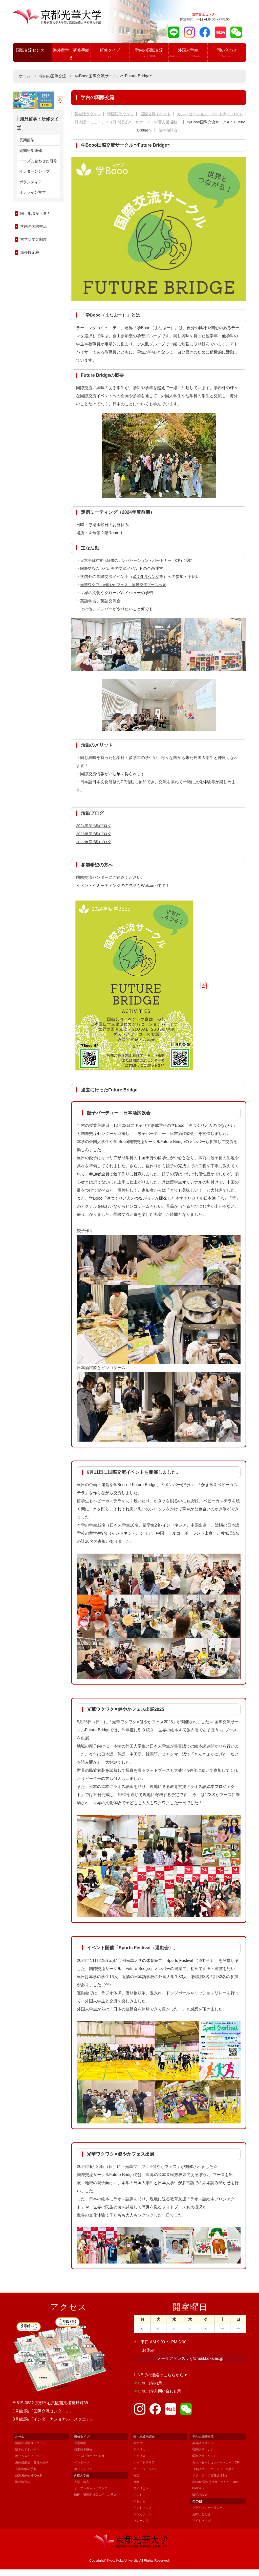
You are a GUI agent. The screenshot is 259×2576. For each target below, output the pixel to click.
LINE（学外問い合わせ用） (163, 2391)
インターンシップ (35, 181)
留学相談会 (183, 130)
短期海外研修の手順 (30, 2475)
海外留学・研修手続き (71, 55)
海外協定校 (30, 264)
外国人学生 (188, 53)
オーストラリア (144, 2462)
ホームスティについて (31, 2456)
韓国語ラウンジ (126, 114)
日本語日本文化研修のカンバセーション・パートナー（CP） (135, 560)
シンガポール (143, 2514)
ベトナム (139, 2501)
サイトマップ (202, 2527)
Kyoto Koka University (122, 2567)
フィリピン (141, 2488)
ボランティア (31, 192)
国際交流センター (32, 53)
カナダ (138, 2443)
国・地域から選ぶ (36, 224)
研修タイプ (110, 53)
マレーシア (141, 2520)
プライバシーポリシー (208, 2514)
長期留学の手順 (26, 2469)
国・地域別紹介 (144, 2436)
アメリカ (139, 2449)
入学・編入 (82, 2482)
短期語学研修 (31, 151)
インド (138, 2495)
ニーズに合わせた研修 (37, 166)
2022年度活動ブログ (95, 842)
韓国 (136, 2475)
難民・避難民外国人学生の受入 (97, 2495)
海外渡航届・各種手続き (33, 2462)
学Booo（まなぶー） (107, 315)
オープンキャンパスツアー (94, 2488)
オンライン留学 (33, 202)
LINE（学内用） (152, 2383)
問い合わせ (227, 53)
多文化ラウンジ (147, 576)
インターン (82, 2462)
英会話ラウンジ (92, 114)
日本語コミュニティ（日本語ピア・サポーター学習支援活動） (148, 122)
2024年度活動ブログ (95, 825)
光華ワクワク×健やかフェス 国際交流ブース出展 (125, 585)
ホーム (25, 76)
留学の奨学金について (31, 2443)
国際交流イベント (163, 114)
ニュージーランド (146, 2469)
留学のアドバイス (28, 2449)
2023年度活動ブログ (95, 834)
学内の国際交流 (149, 53)
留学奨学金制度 (34, 251)
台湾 (136, 2482)
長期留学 (27, 140)
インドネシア (143, 2508)
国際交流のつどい (96, 568)
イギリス (139, 2456)
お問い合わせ (202, 2520)
